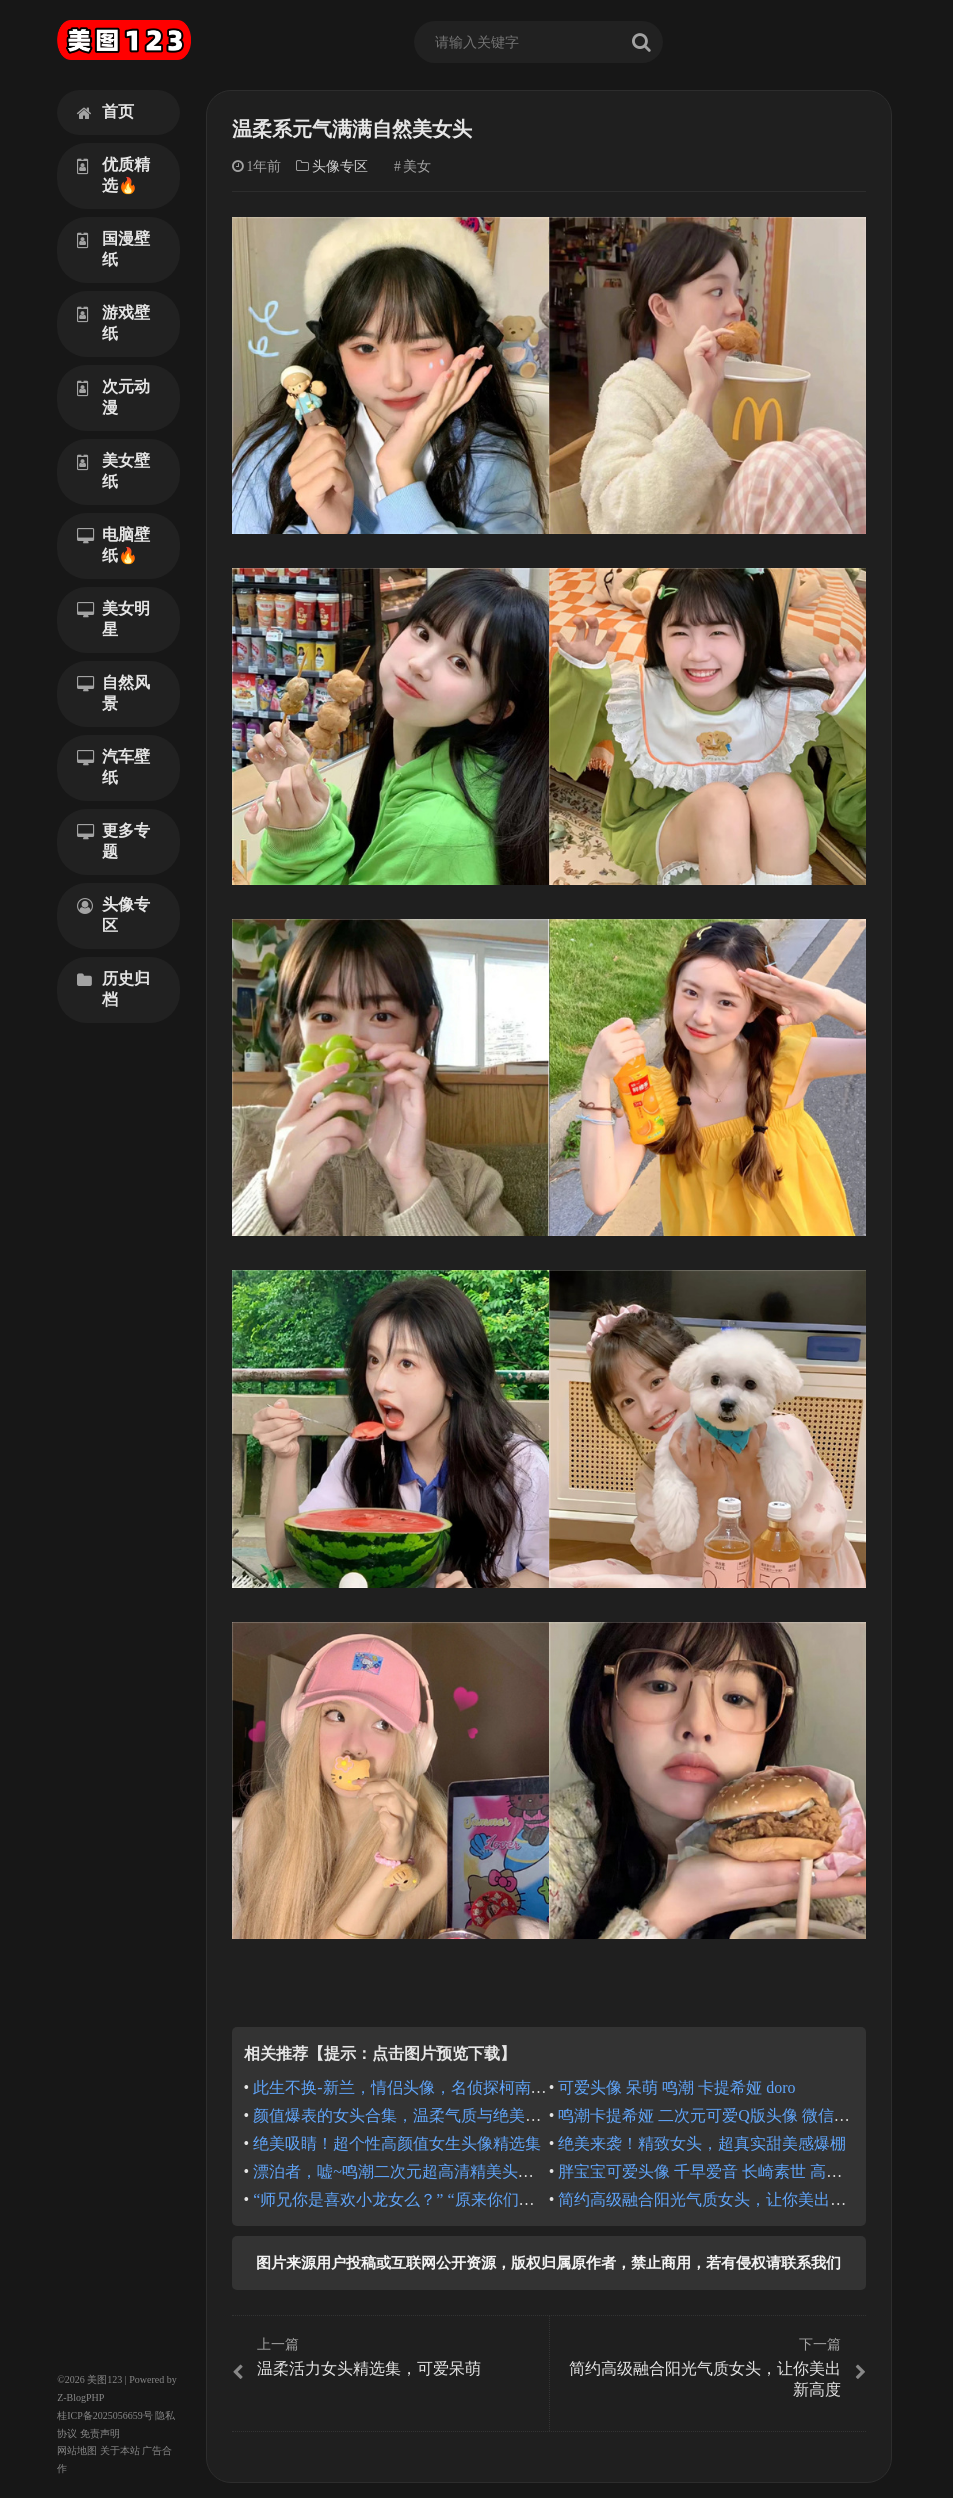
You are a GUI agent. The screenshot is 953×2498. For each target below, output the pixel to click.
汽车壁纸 (113, 767)
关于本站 (120, 2450)
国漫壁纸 (113, 249)
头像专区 (113, 915)
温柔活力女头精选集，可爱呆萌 (388, 2358)
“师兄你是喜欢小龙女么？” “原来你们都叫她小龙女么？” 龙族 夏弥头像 (505, 2199)
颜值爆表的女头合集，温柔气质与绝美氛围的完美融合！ (453, 2115)
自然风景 (113, 693)
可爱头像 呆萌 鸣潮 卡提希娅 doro (676, 2087)
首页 (105, 112)
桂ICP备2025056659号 (105, 2415)
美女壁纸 (113, 471)
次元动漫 (113, 397)
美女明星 (113, 619)
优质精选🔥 (113, 175)
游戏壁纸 (113, 323)
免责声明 (100, 2433)
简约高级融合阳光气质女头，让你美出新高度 (718, 2199)
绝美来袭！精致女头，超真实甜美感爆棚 (702, 2143)
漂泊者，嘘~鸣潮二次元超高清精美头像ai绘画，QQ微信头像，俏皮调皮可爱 (522, 2171)
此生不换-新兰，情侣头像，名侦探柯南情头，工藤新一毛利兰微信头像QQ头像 (531, 2087)
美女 (417, 166)
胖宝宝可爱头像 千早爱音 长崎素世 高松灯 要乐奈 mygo (754, 2171)
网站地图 (77, 2450)
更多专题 (113, 841)
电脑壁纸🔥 (113, 545)
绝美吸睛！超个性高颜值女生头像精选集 (397, 2143)
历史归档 (113, 989)
